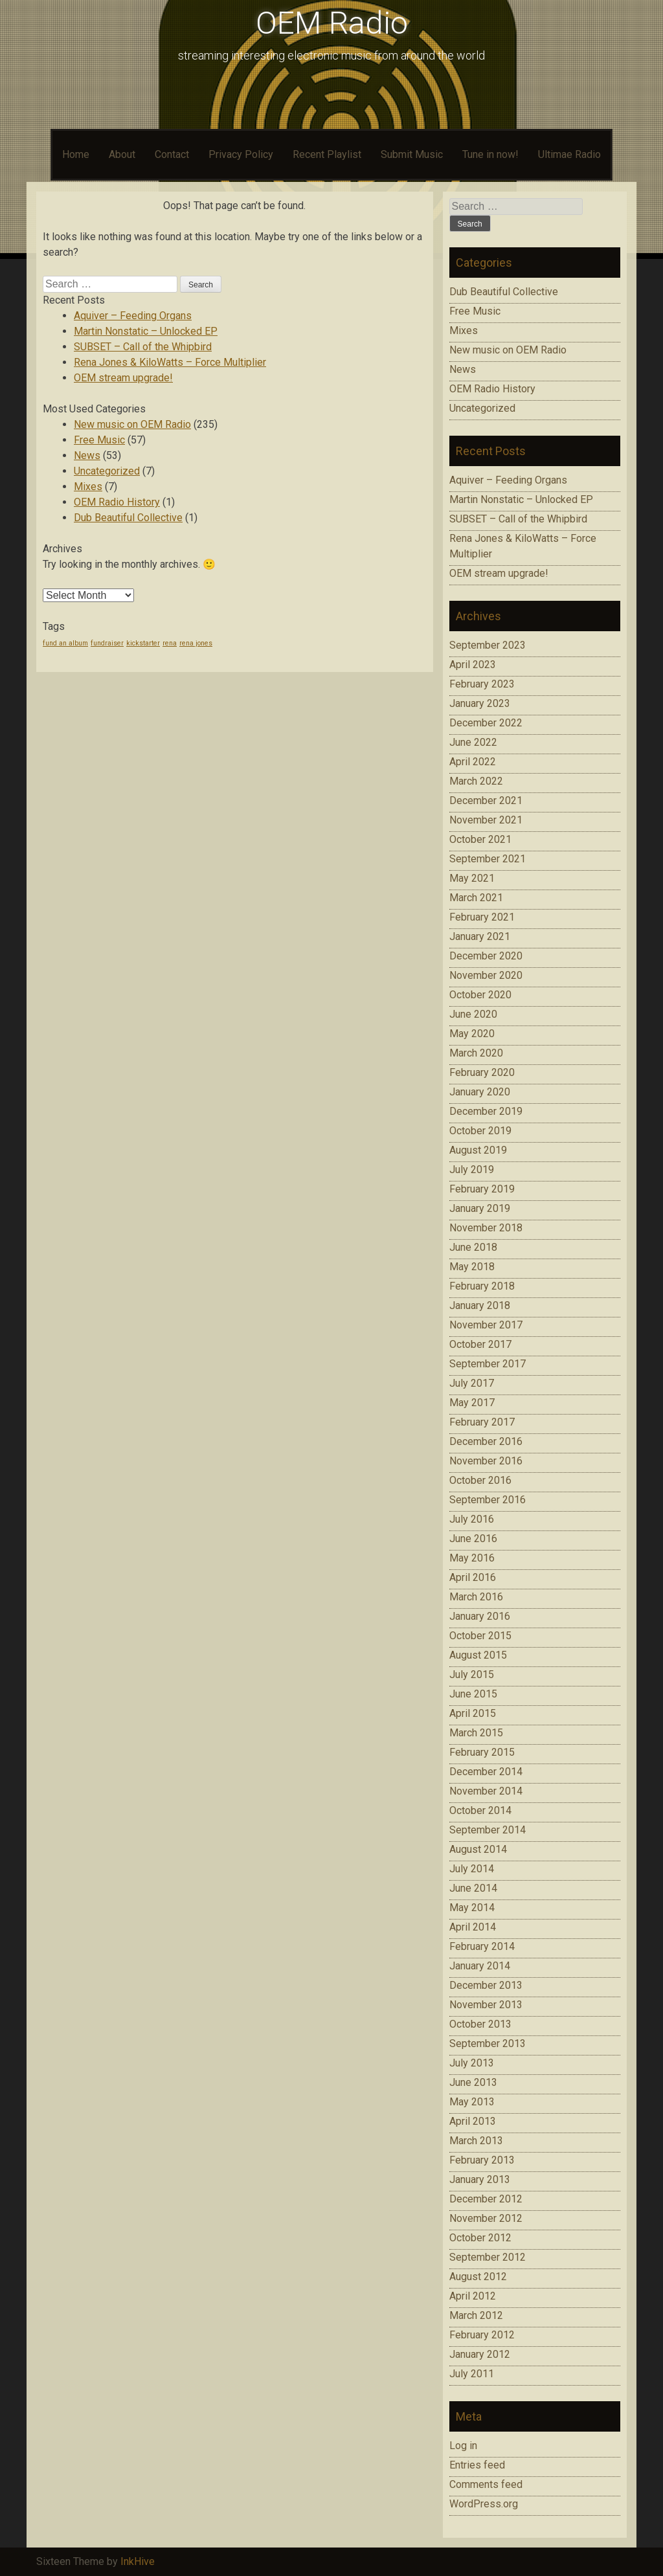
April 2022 (472, 762)
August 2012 (478, 2276)
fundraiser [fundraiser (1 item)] (107, 643)
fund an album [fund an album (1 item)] (65, 643)
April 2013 (472, 2121)
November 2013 (486, 2005)
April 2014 (472, 1927)
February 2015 (482, 1752)
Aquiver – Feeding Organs (133, 315)
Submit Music (412, 154)
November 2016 (486, 1461)
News (87, 455)
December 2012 (486, 2199)
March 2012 (476, 2315)
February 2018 (482, 1286)
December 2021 (486, 800)
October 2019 (480, 1131)
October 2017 (480, 1344)
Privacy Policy (240, 154)
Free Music (99, 440)
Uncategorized (107, 471)
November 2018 (486, 1228)
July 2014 (471, 1869)
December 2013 (486, 1985)
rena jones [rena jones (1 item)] (195, 643)
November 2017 (486, 1325)
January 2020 (479, 1092)
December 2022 (486, 723)
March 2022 (476, 781)
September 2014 (487, 1830)
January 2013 (479, 2179)
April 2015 (472, 1713)
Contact (172, 154)
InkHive (137, 2561)
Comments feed (486, 2484)
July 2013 (471, 2063)
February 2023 (482, 684)
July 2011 (471, 2374)
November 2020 (486, 975)
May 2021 (472, 878)
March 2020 (476, 1053)
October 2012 (480, 2238)
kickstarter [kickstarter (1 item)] (143, 643)
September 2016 (487, 1500)
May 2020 (472, 1033)
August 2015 (478, 1655)
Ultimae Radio (569, 154)
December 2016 (486, 1441)
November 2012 (486, 2218)
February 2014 (482, 1946)
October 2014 (480, 1810)
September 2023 (487, 645)
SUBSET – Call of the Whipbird (143, 347)
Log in (463, 2445)
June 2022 (473, 742)
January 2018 (479, 1305)
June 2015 (473, 1694)
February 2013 (482, 2160)
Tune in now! (490, 154)
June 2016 (473, 1538)
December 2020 (486, 956)
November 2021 (486, 820)
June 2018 (473, 1247)
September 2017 (487, 1364)
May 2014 (472, 1907)
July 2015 (471, 1674)
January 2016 (479, 1616)
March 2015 (476, 1733)
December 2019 (486, 1111)
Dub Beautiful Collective (128, 517)
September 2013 (487, 2043)
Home (75, 154)
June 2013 (473, 2082)
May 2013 (472, 2102)
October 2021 (480, 839)
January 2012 (479, 2354)
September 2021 (487, 859)
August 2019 (478, 1150)
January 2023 (479, 703)
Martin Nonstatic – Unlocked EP (146, 331)
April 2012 (472, 2296)
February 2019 (482, 1189)
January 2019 (479, 1208)
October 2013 (480, 2024)
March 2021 (476, 897)
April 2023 (472, 664)
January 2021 (479, 936)
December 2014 (486, 1771)
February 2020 (482, 1072)
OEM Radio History (117, 502)
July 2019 (471, 1169)
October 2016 (480, 1480)
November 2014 (486, 1791)
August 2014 (478, 1849)
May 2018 (472, 1266)
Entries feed (477, 2465)
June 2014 (473, 1888)
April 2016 (472, 1577)
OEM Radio (332, 23)
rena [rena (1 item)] (170, 643)
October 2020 (480, 995)
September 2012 (487, 2257)
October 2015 (480, 1636)
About (122, 154)
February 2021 (482, 917)
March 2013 (476, 2140)
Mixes (88, 486)
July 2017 (471, 1383)
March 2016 (476, 1597)
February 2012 (482, 2335)
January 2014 (479, 1966)
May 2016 (472, 1558)
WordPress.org (483, 2504)
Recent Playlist (327, 154)
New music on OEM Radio (132, 424)
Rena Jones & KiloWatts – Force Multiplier (170, 362)
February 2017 (482, 1422)
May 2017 (472, 1402)
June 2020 (473, 1014)
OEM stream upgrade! (123, 378)
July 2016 (471, 1519)
